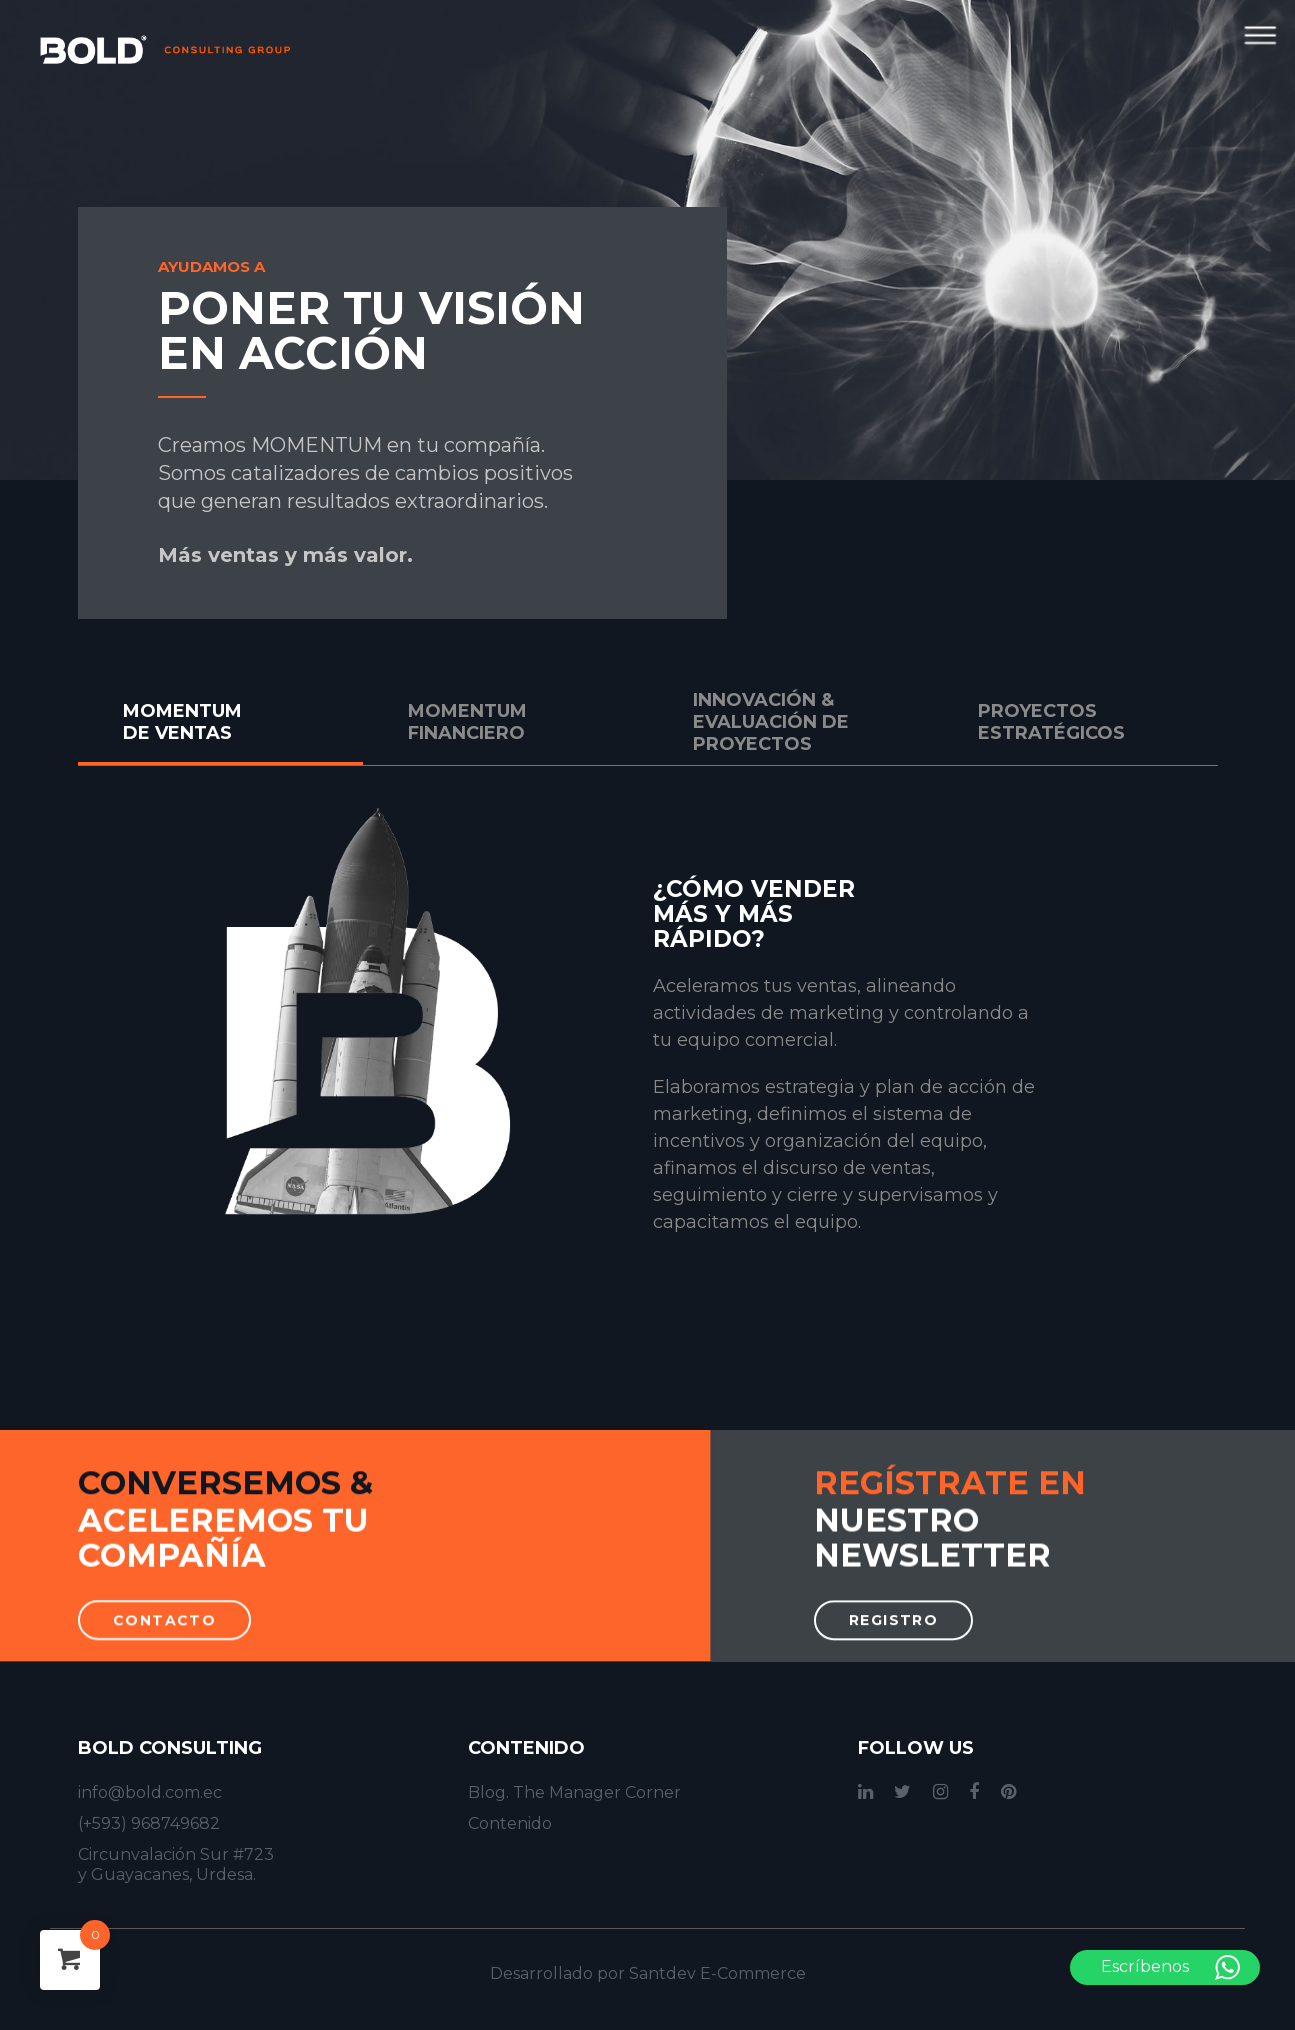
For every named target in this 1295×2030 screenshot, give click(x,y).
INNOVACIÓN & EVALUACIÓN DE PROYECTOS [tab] (771, 721)
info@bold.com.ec (150, 1792)
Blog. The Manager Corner (574, 1792)
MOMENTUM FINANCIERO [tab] (467, 722)
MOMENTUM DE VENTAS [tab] (182, 722)
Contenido (510, 1823)
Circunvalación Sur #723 (176, 1854)
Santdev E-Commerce (717, 1973)
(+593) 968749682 (149, 1823)
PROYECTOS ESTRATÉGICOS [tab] (1051, 722)
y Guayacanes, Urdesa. (167, 1874)
